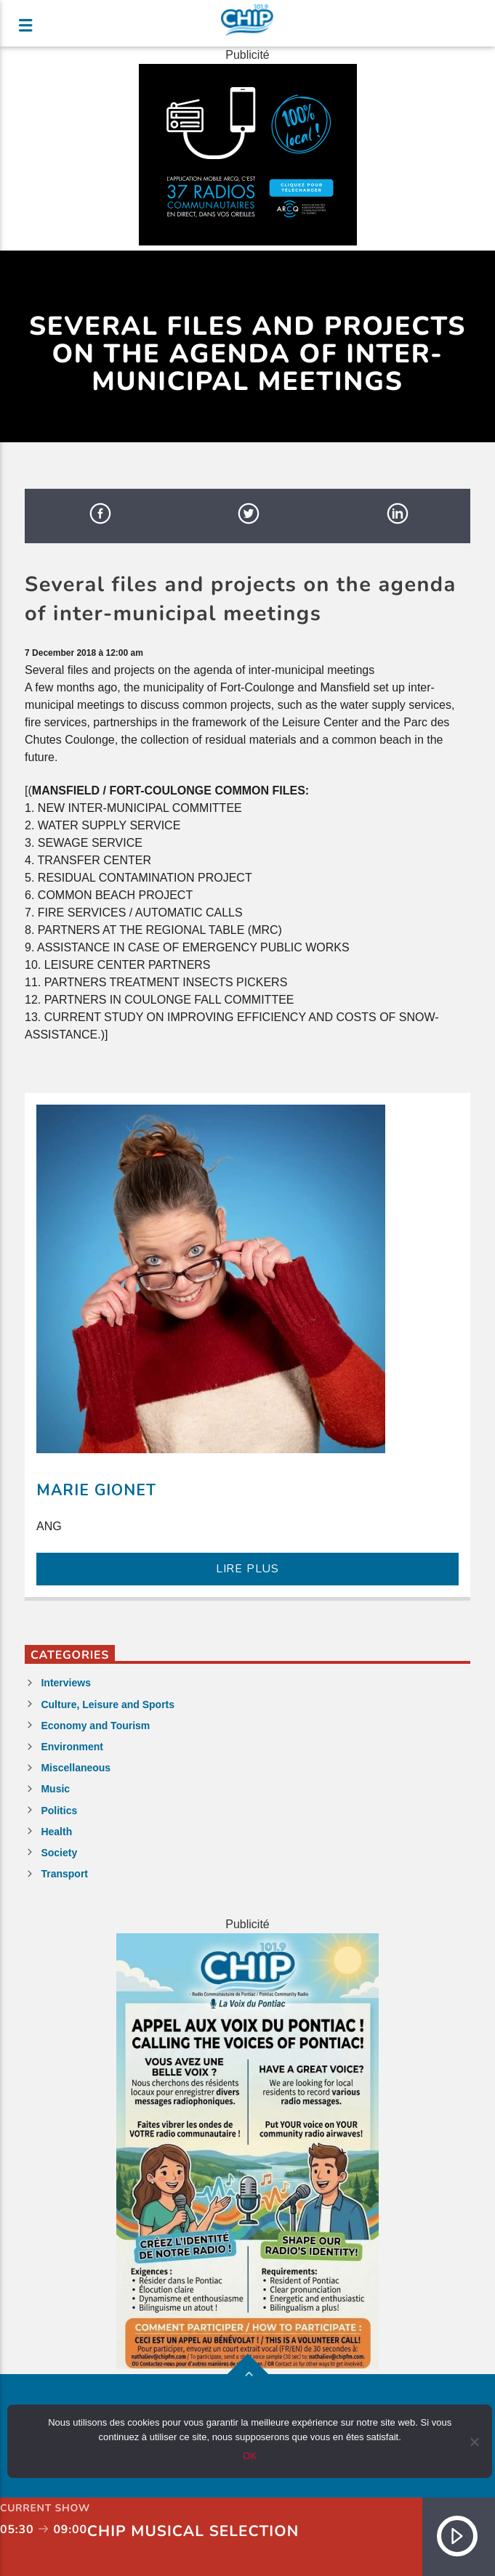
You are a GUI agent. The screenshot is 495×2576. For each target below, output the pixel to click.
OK (250, 2455)
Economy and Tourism (95, 1725)
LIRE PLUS (247, 1569)
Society (59, 1852)
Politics (59, 1810)
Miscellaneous (75, 1767)
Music (55, 1789)
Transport (64, 1874)
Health (56, 1831)
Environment (72, 1746)
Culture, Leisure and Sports (107, 1704)
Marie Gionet (96, 1490)
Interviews (65, 1683)
